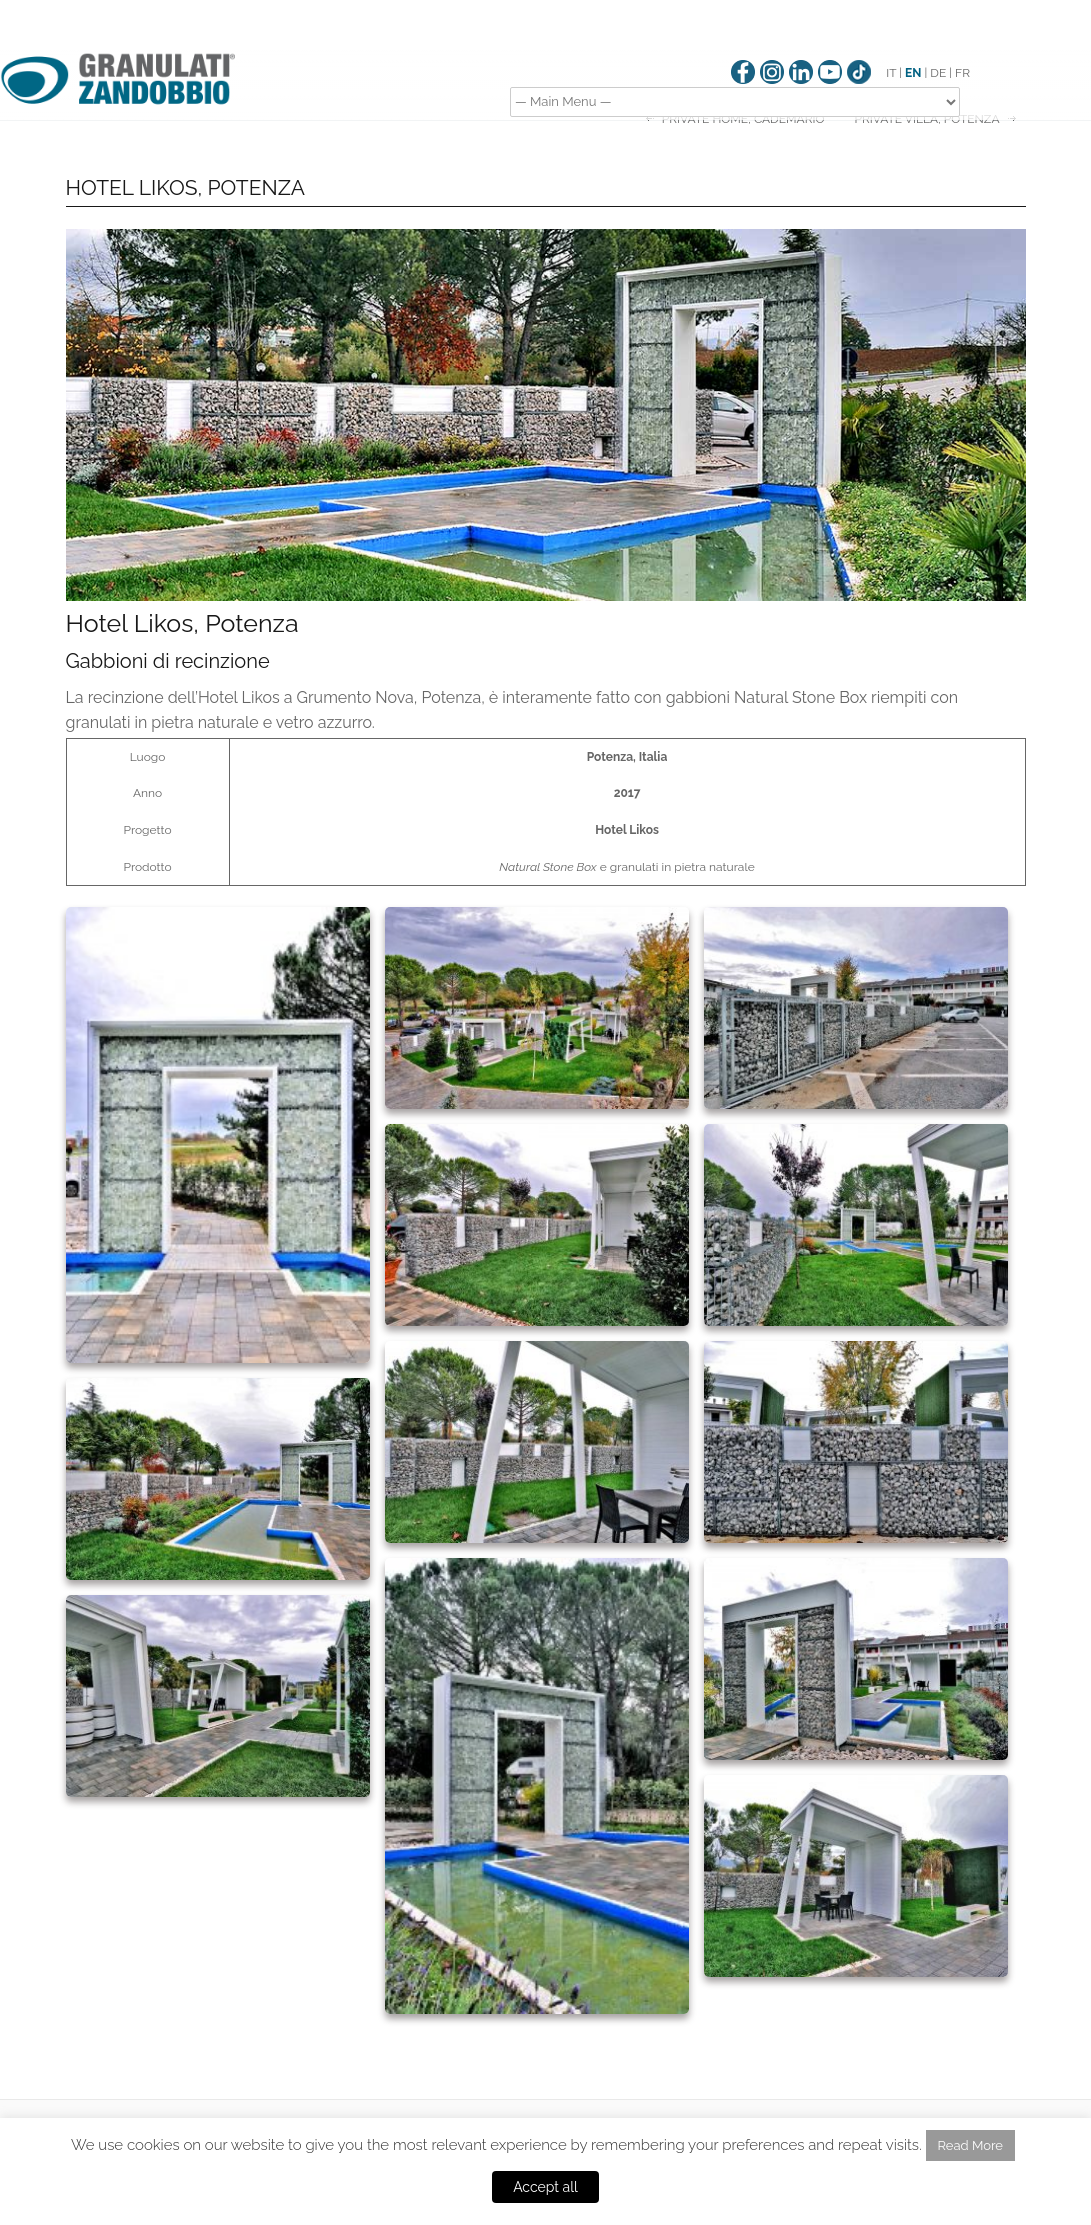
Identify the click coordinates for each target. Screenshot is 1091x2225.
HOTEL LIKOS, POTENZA (186, 187)
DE (938, 73)
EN (913, 73)
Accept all (545, 2187)
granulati (634, 867)
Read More (970, 2145)
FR (962, 73)
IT (891, 73)
